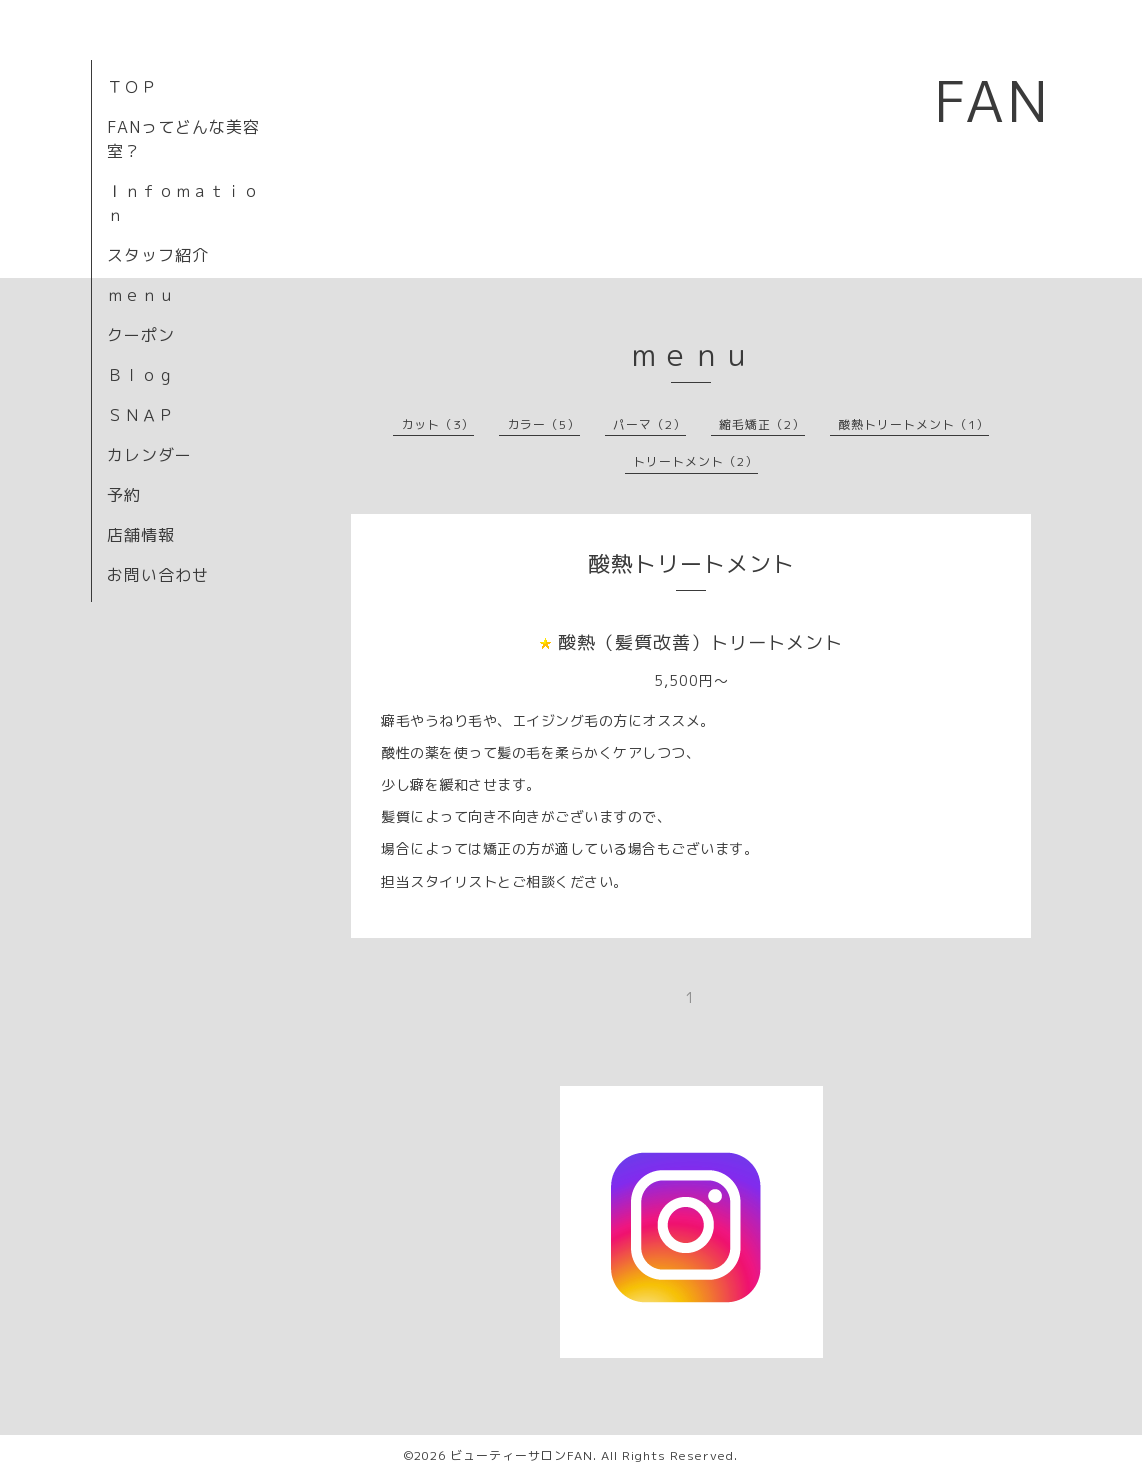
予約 (124, 495)
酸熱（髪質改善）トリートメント (700, 642)
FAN (992, 100)
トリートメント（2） (695, 461)
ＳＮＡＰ (141, 415)
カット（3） (437, 424)
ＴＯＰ (132, 87)
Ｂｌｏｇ (141, 375)
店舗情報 (141, 535)
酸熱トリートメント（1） (913, 424)
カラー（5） (543, 424)
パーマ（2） (649, 424)
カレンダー (149, 455)
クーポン (141, 335)
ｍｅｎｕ (141, 295)
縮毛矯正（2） (762, 424)
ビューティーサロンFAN (521, 1455)
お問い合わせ (158, 575)
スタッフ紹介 (158, 255)
